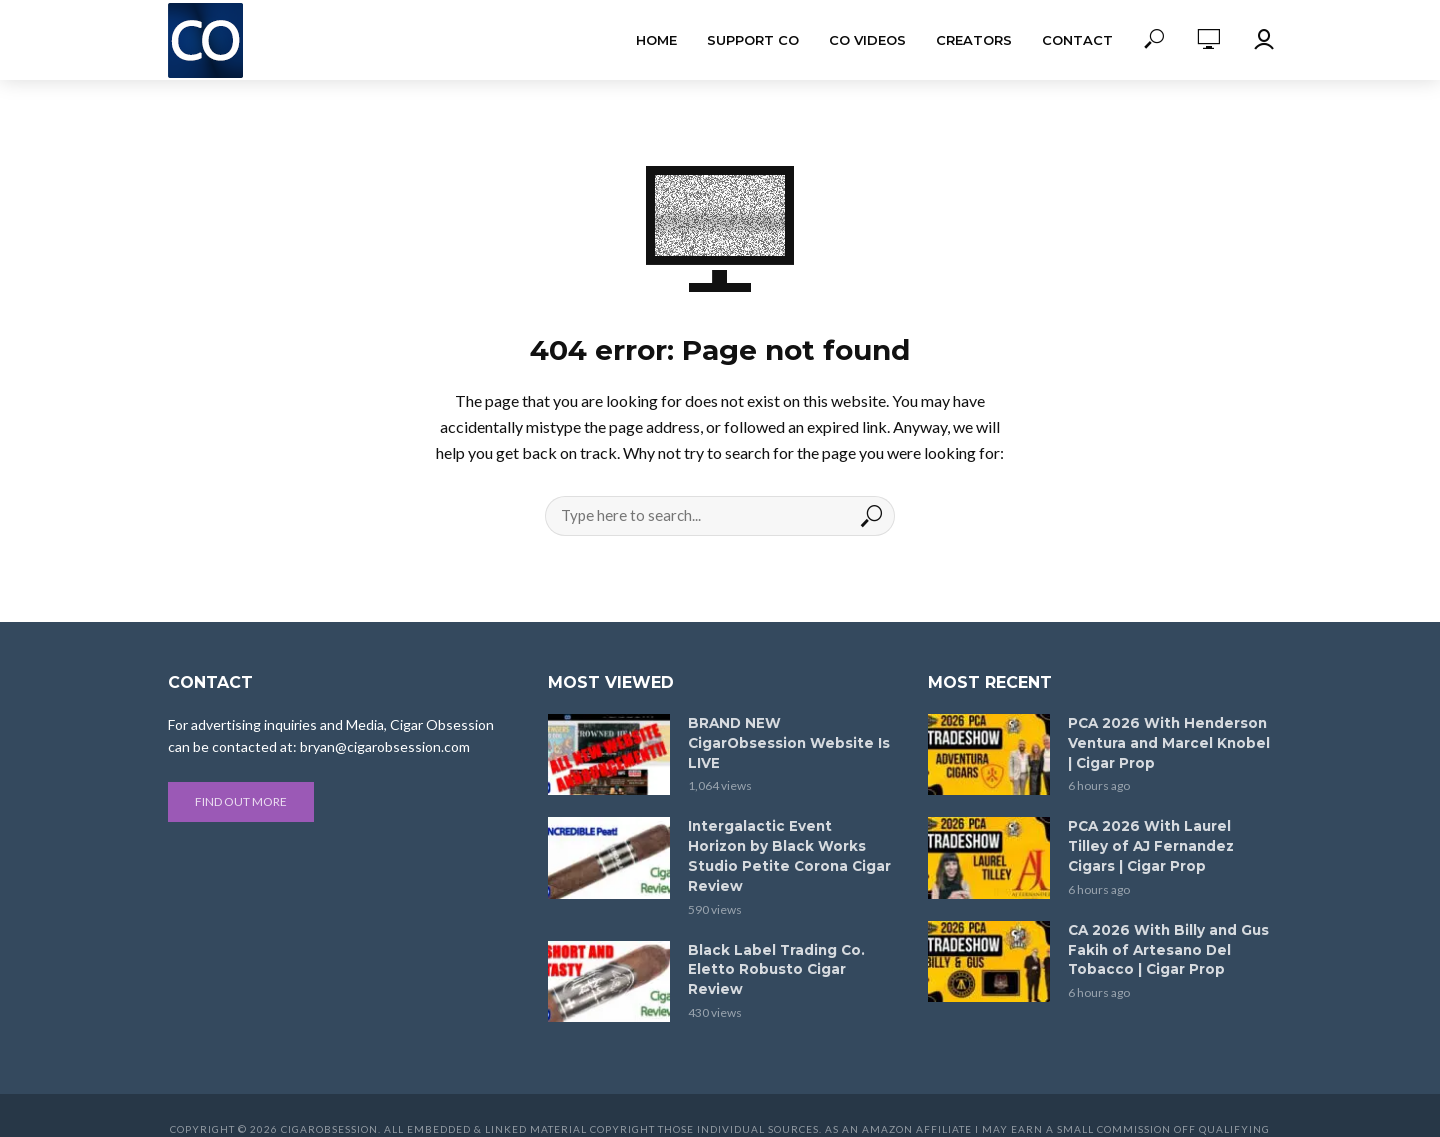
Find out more (241, 801)
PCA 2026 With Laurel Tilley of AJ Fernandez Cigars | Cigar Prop (1169, 843)
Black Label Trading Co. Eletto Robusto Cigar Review (774, 944)
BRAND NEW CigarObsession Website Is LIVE (787, 742)
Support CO (753, 40)
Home (656, 40)
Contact (1077, 40)
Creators (974, 40)
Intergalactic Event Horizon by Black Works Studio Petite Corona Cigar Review (789, 843)
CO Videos (867, 40)
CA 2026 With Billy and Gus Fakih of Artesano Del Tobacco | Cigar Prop (1167, 944)
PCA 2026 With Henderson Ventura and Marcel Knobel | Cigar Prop (1166, 742)
